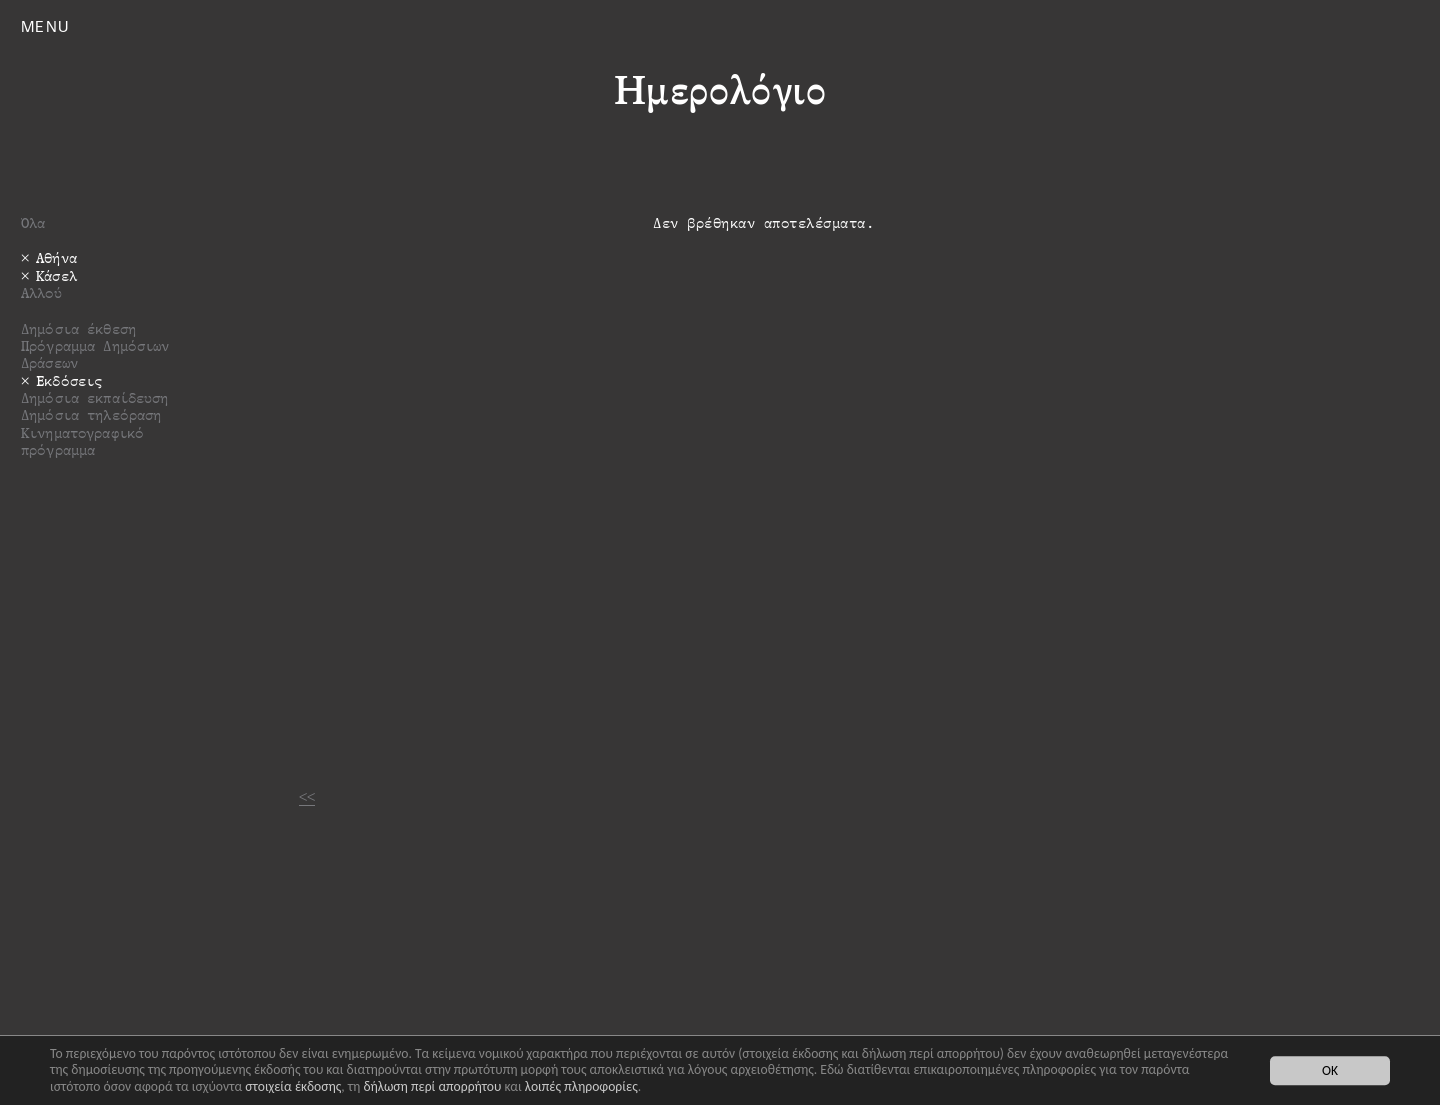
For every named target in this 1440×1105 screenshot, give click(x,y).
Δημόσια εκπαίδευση (95, 397)
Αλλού (41, 292)
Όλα (33, 222)
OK (1330, 1070)
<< (307, 796)
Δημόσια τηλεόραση (91, 414)
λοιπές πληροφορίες (581, 1086)
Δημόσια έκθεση (78, 328)
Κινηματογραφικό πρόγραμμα (82, 441)
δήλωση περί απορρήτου (432, 1086)
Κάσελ (56, 275)
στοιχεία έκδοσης (293, 1086)
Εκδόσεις (69, 380)
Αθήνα (56, 257)
